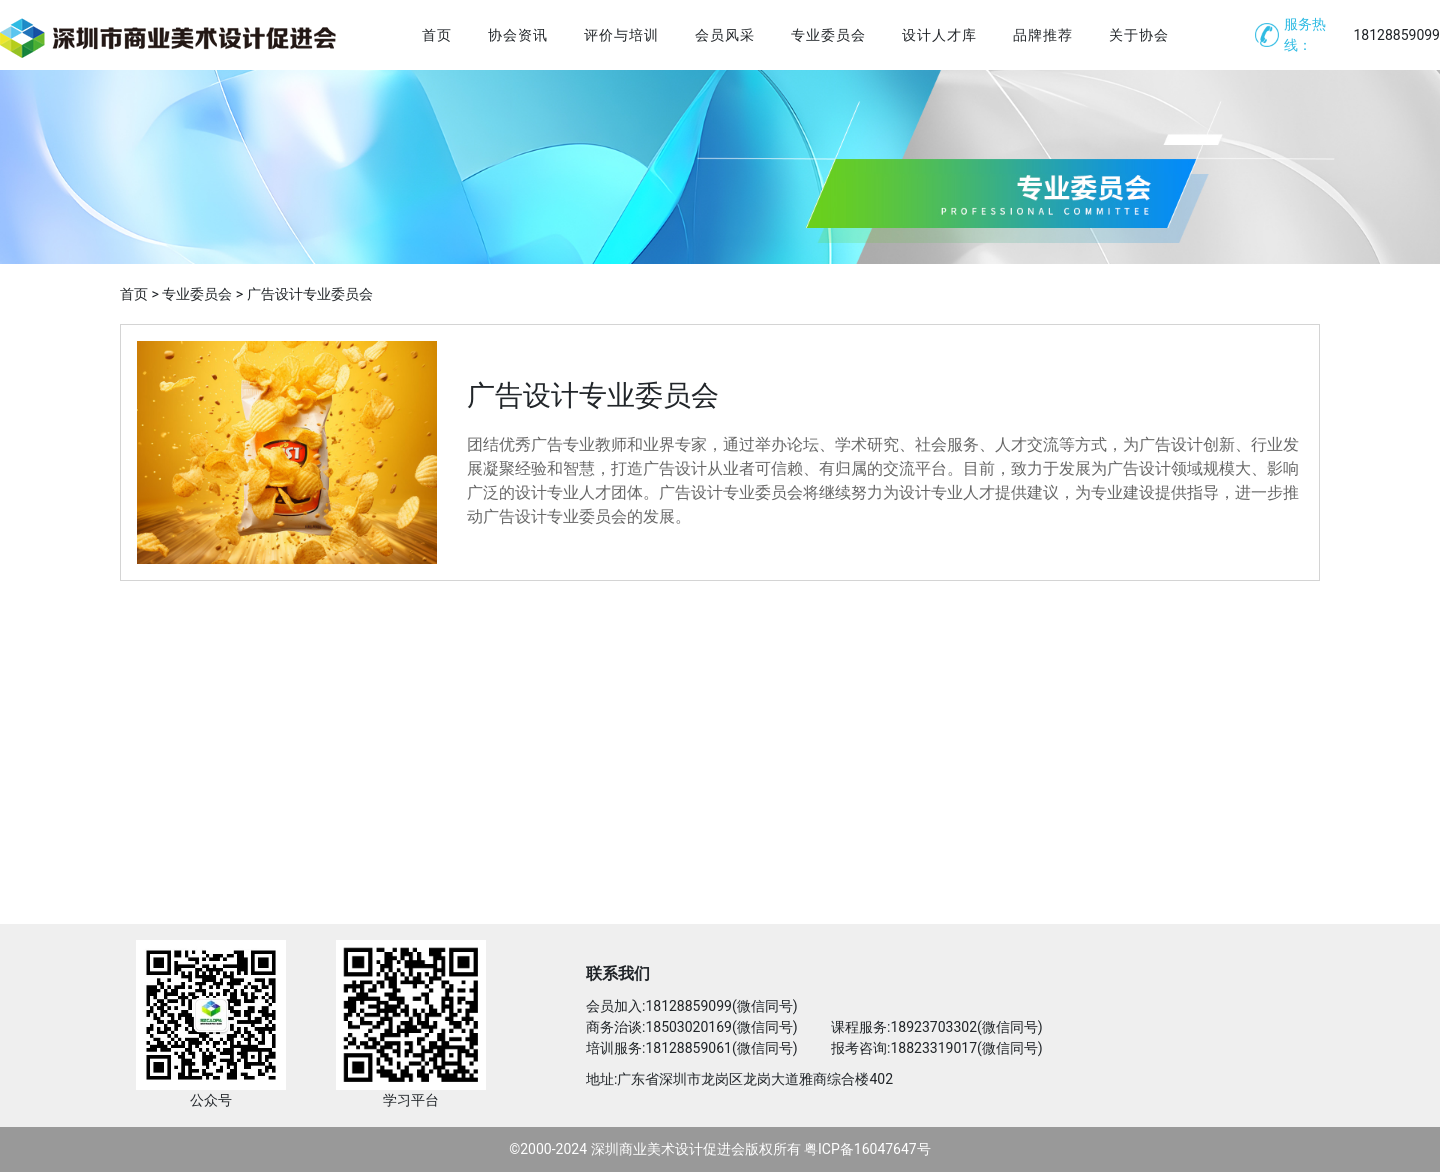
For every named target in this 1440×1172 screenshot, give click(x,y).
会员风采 (725, 35)
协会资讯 (518, 35)
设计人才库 (939, 35)
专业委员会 (828, 35)
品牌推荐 (1043, 35)
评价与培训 (621, 35)
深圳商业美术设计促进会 (668, 1149)
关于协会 (1139, 35)
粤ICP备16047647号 (867, 1149)
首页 (437, 35)
